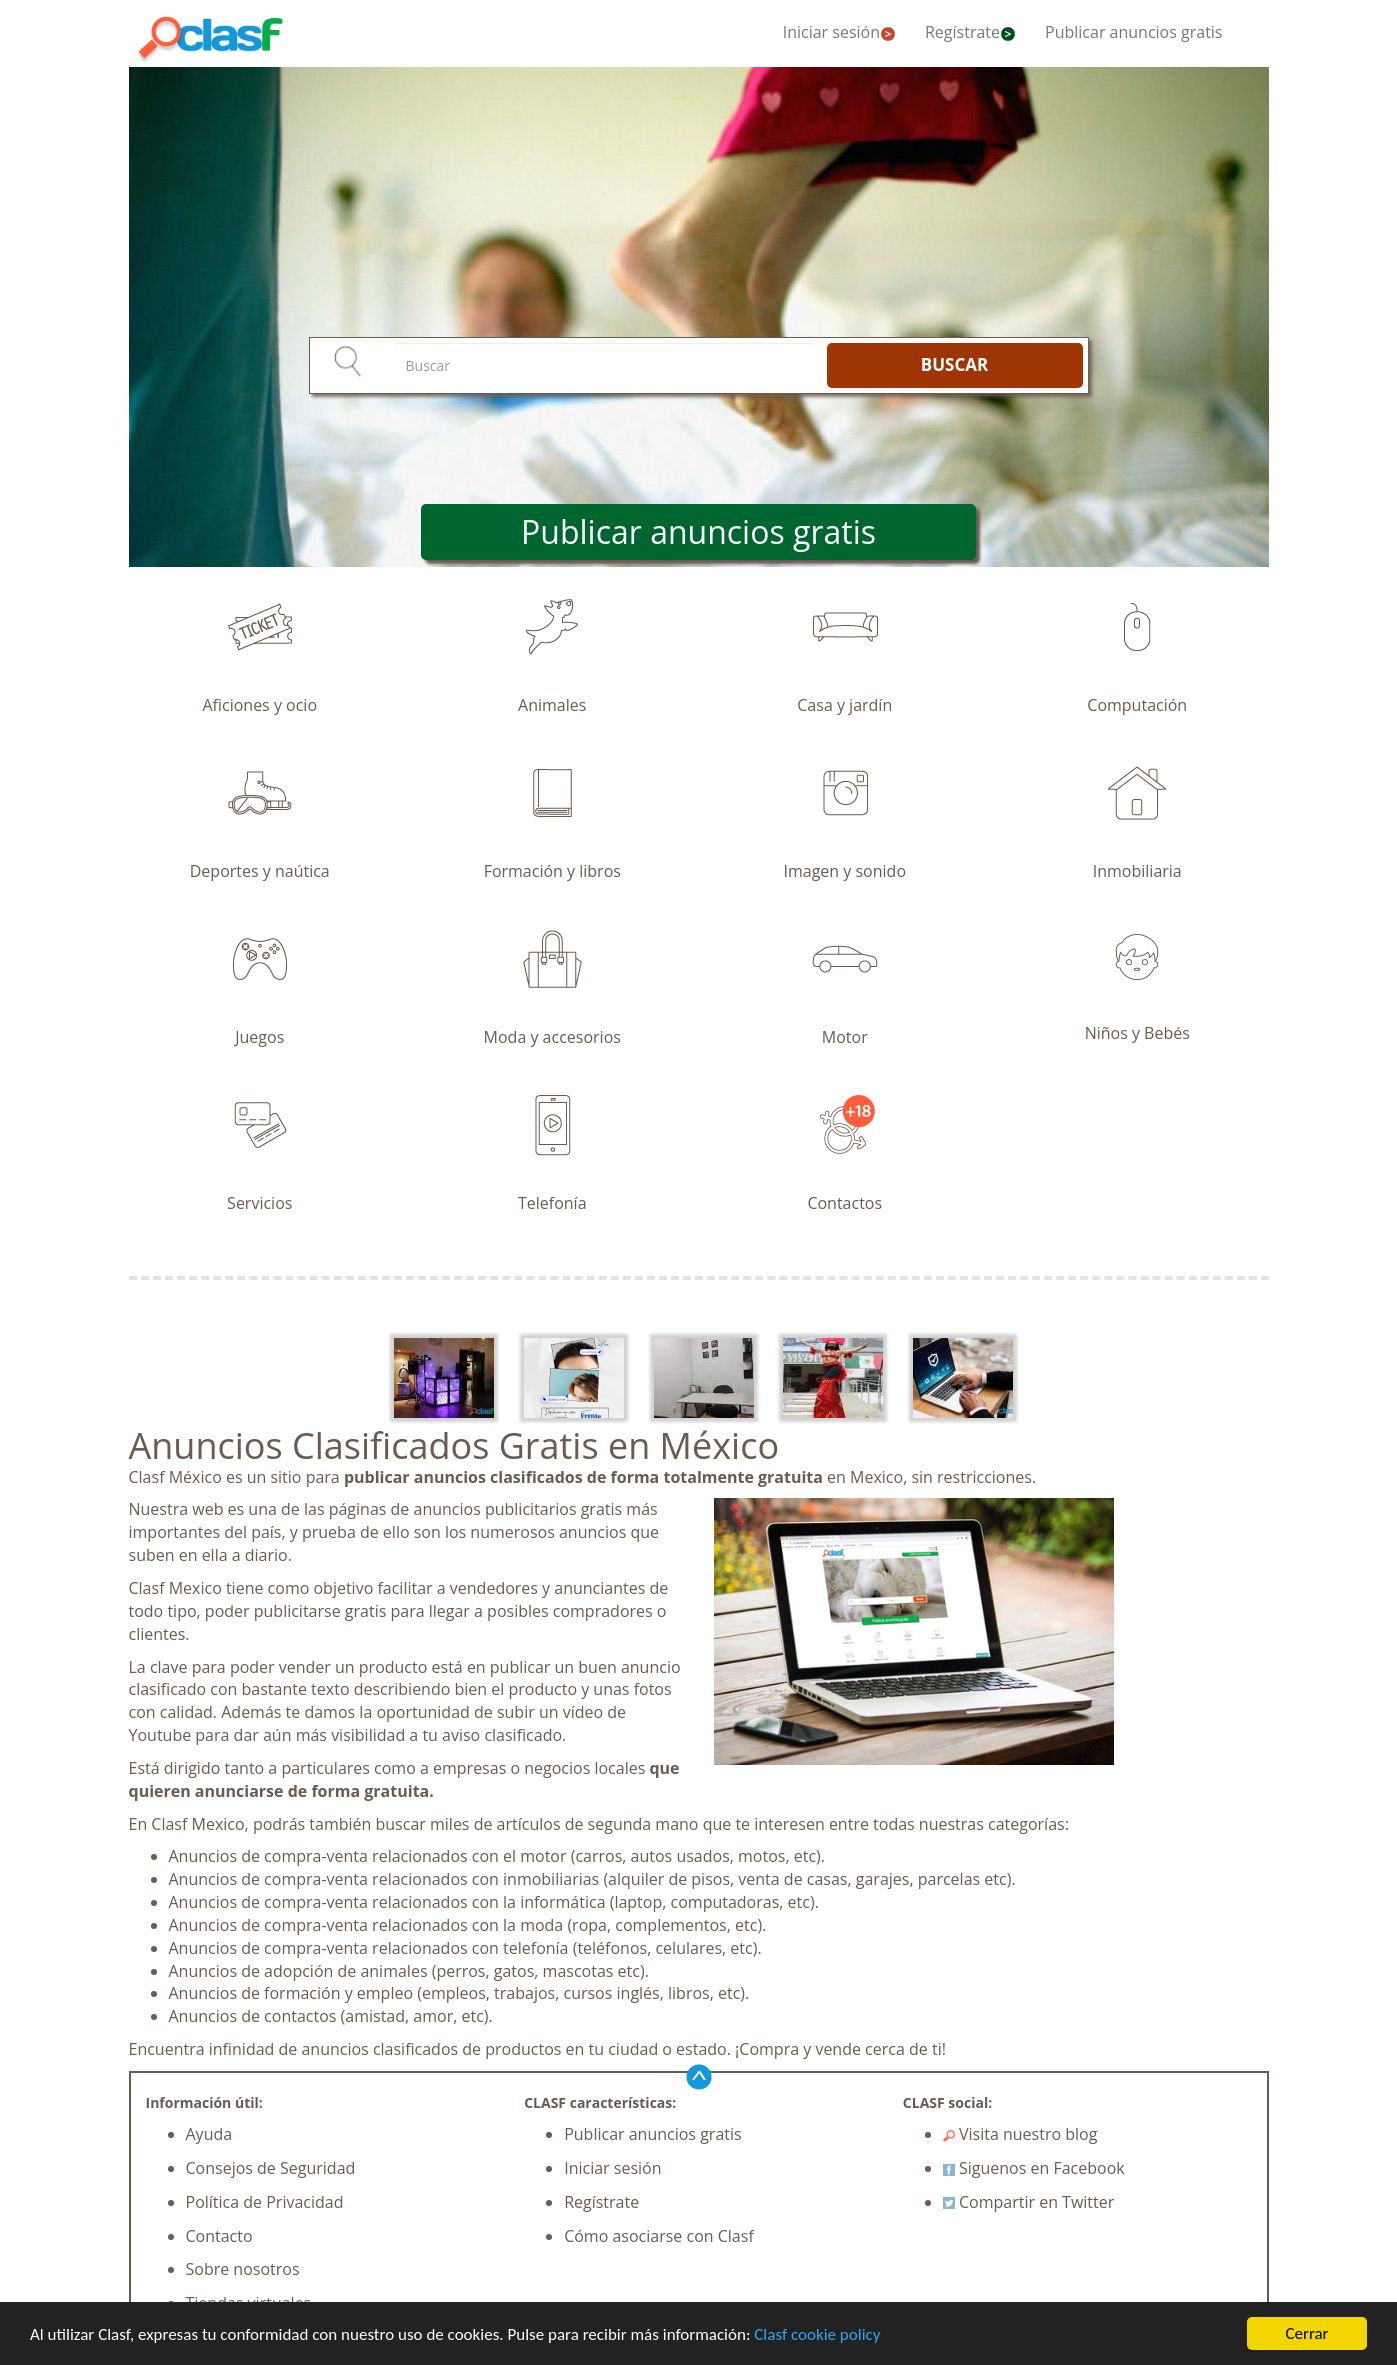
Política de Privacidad (265, 2202)
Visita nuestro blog (1020, 2134)
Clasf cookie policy (817, 2335)
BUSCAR (954, 364)
